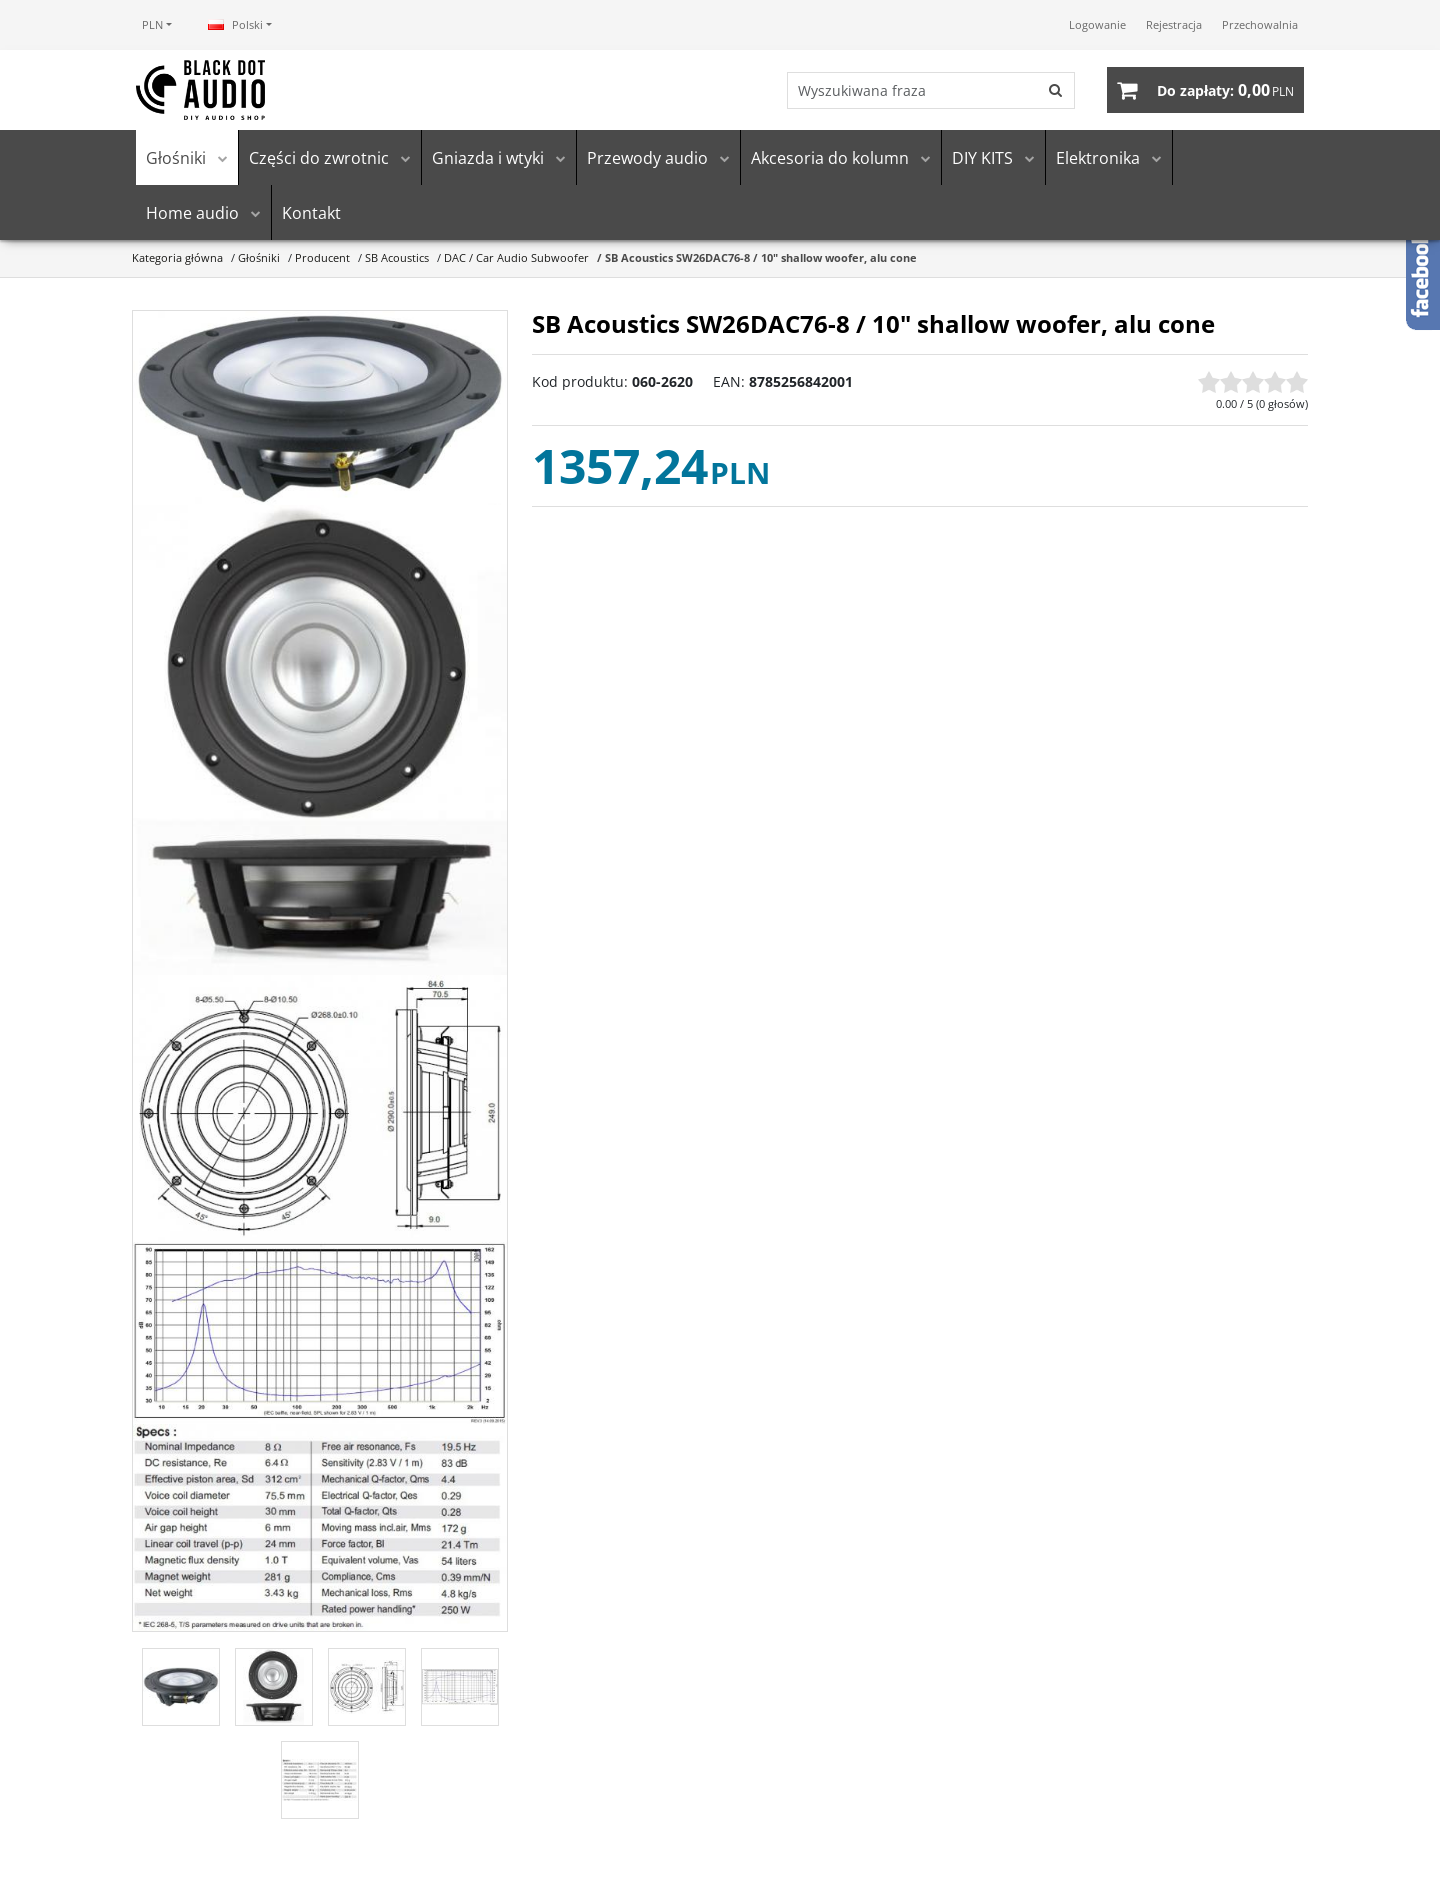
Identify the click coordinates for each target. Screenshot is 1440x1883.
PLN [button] (152, 24)
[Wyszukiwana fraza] (913, 90)
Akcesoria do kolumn (830, 158)
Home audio (192, 213)
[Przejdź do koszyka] (1225, 90)
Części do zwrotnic (319, 158)
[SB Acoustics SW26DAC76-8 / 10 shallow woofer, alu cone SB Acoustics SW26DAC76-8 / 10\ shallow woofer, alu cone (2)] (320, 740)
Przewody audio (647, 158)
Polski (235, 24)
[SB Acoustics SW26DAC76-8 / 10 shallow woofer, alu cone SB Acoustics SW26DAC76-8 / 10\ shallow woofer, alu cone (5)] (320, 1527)
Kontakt (311, 213)
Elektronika (1098, 158)
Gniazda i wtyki (488, 158)
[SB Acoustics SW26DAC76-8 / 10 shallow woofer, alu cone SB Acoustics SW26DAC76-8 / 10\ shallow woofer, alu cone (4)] (320, 1333)
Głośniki (176, 158)
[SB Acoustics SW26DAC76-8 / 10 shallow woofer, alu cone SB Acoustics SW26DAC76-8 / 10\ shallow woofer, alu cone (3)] (320, 1108)
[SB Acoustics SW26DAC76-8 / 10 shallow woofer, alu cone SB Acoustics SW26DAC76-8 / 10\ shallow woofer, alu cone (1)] (320, 408)
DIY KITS (982, 158)
